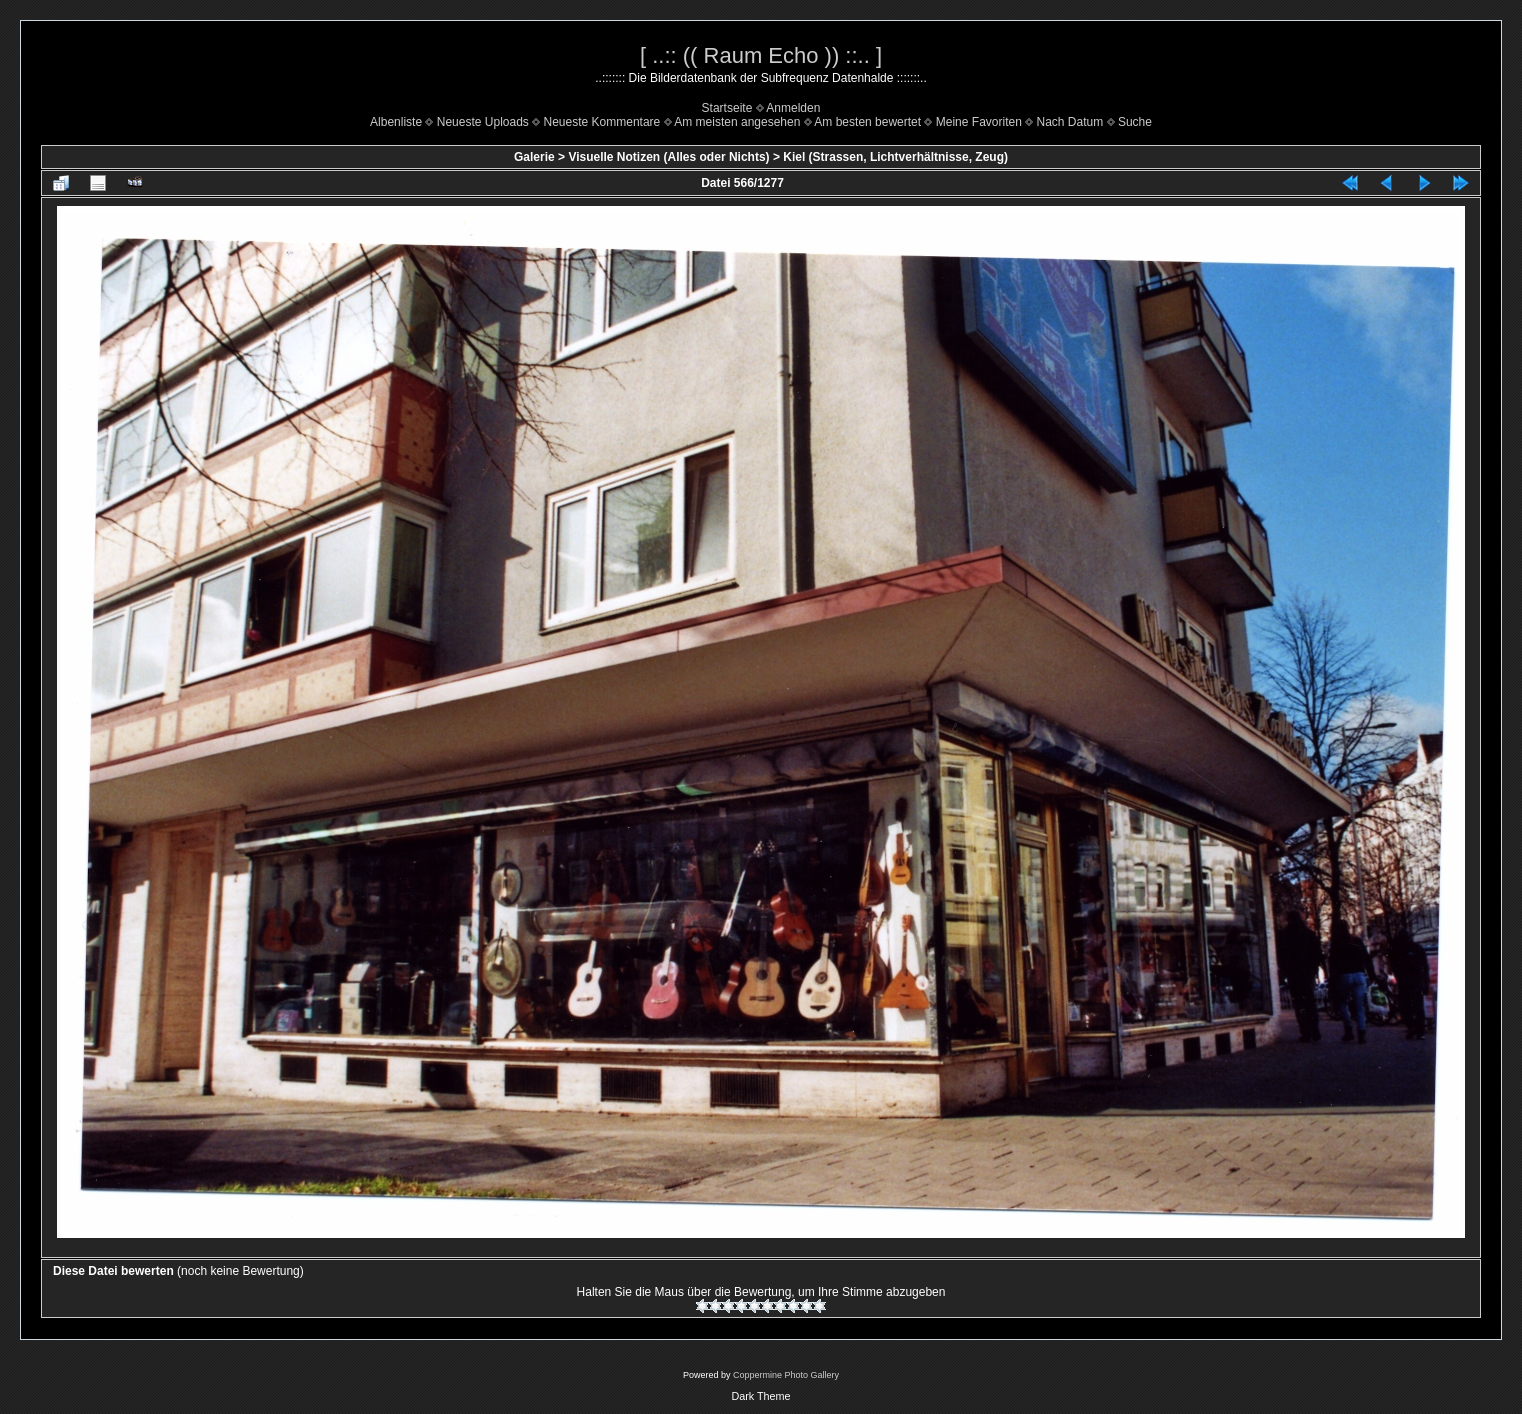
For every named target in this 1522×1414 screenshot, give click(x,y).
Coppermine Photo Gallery (786, 1375)
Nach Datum (1070, 122)
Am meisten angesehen (737, 122)
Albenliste (396, 122)
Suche (1135, 122)
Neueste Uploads (483, 122)
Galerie (534, 157)
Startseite (727, 108)
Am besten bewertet (867, 122)
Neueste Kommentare (602, 122)
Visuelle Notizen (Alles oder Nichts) (668, 157)
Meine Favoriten (979, 122)
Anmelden (793, 108)
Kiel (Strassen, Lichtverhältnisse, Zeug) (895, 157)
